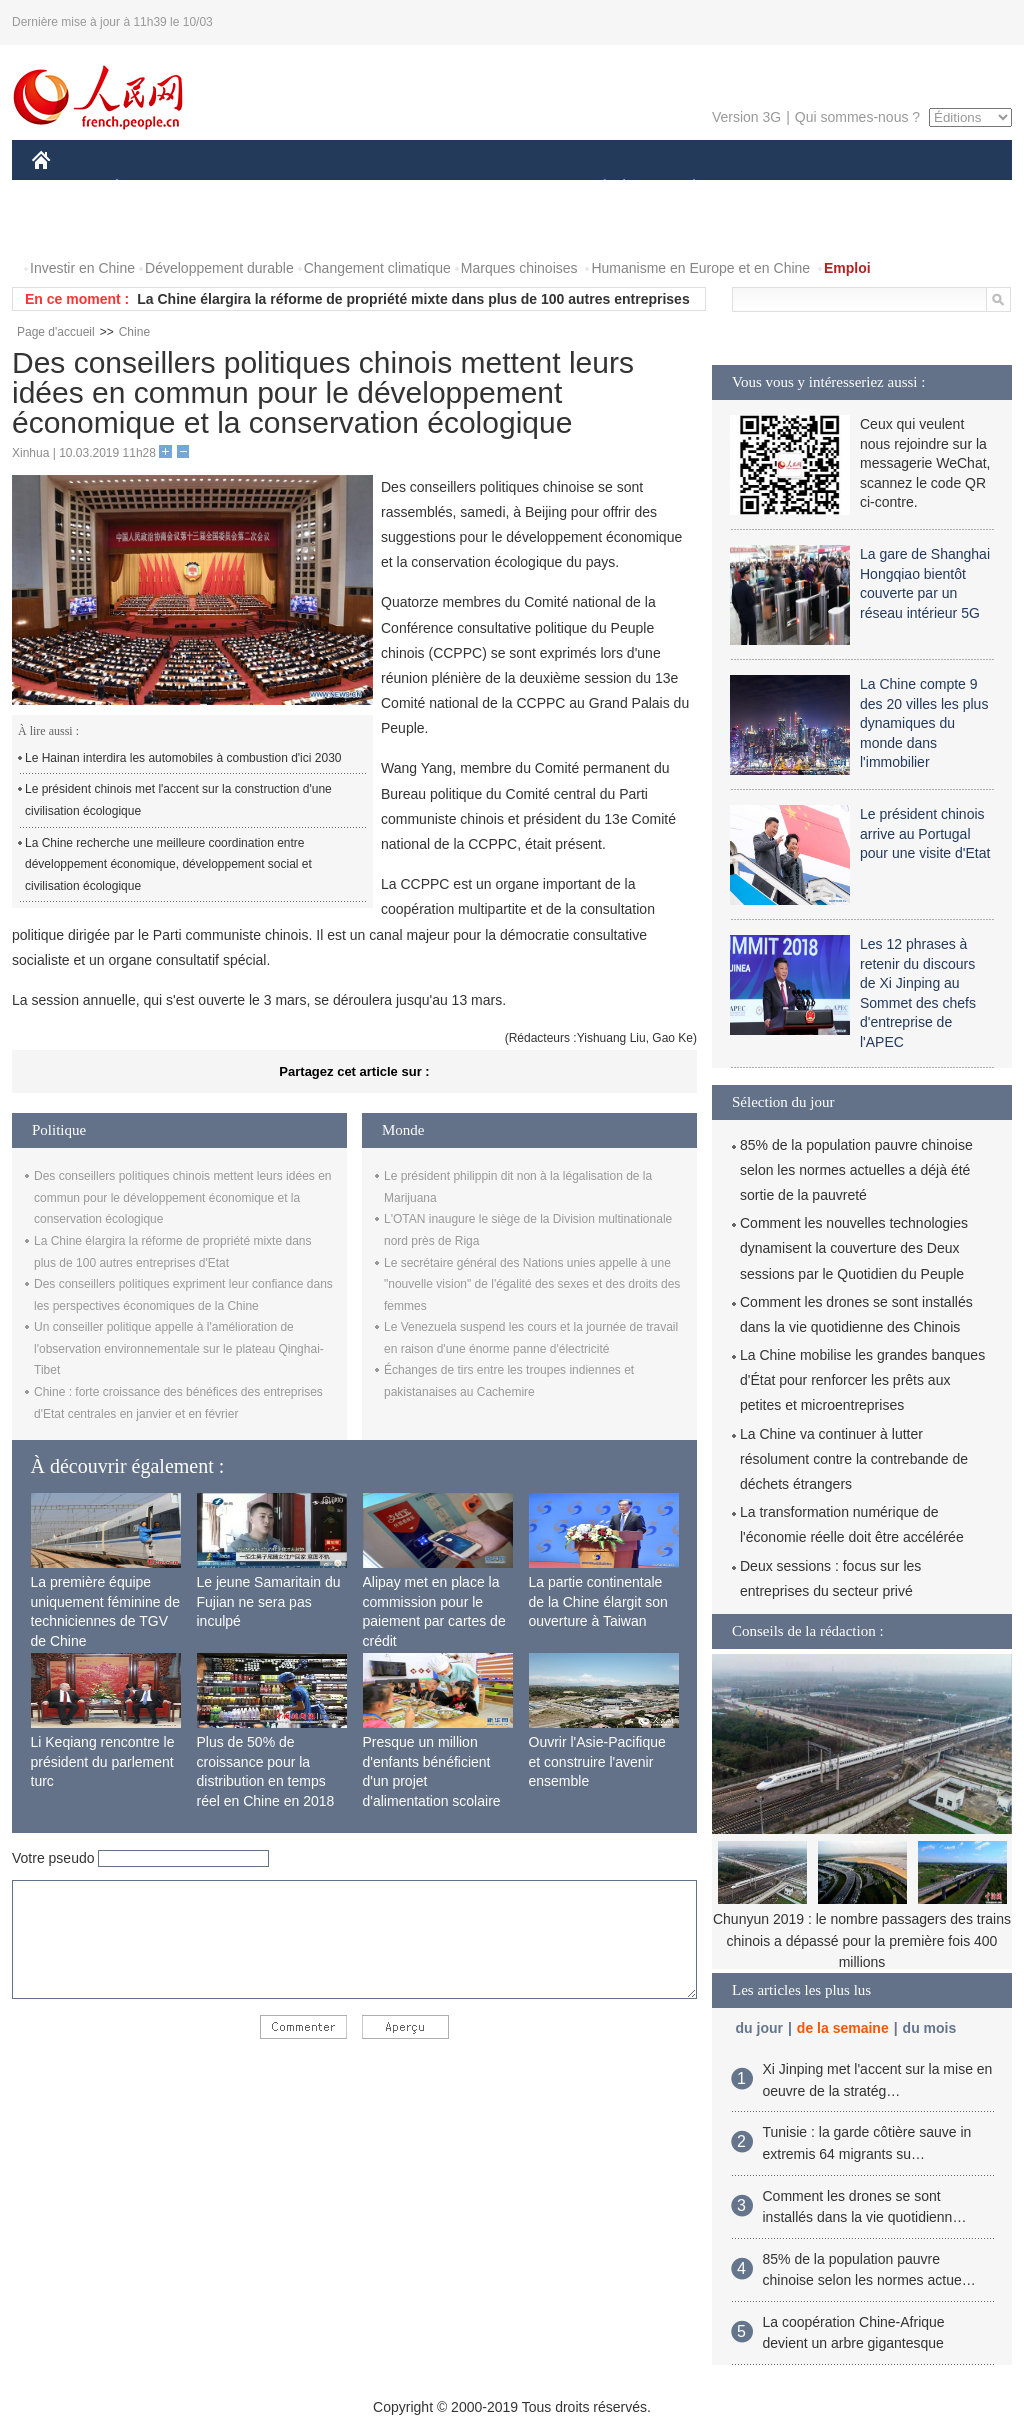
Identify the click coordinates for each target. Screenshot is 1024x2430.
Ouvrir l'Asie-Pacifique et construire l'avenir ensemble (597, 1761)
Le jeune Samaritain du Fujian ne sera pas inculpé (269, 1601)
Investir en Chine (82, 268)
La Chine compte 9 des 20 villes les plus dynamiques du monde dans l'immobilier (924, 723)
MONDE (244, 188)
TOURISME (849, 188)
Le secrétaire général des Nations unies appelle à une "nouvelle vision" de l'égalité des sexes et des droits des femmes (532, 1284)
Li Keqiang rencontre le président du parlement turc (103, 1761)
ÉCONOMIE (153, 188)
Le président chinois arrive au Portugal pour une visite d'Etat (925, 833)
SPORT (763, 188)
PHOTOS (941, 188)
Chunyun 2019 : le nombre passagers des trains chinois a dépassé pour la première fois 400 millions (862, 1940)
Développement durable (219, 268)
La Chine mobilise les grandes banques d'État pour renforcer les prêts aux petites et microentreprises (862, 1380)
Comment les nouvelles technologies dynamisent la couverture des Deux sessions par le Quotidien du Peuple (854, 1248)
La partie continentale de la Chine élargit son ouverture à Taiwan (598, 1601)
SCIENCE (416, 188)
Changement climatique (377, 268)
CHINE (66, 188)
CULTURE (506, 188)
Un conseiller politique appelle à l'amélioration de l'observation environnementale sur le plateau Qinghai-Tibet (179, 1348)
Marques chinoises (519, 268)
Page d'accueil (56, 332)
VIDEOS (71, 228)
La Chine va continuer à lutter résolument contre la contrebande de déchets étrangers (854, 1459)
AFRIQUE (328, 188)
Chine (134, 332)
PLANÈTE (683, 188)
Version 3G (746, 117)
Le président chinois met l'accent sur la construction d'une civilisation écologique (178, 800)
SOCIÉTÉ (595, 188)
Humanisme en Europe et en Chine (700, 268)
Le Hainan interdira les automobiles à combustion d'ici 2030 (183, 758)
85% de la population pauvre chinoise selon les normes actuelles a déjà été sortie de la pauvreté (856, 1170)
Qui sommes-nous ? (857, 117)
